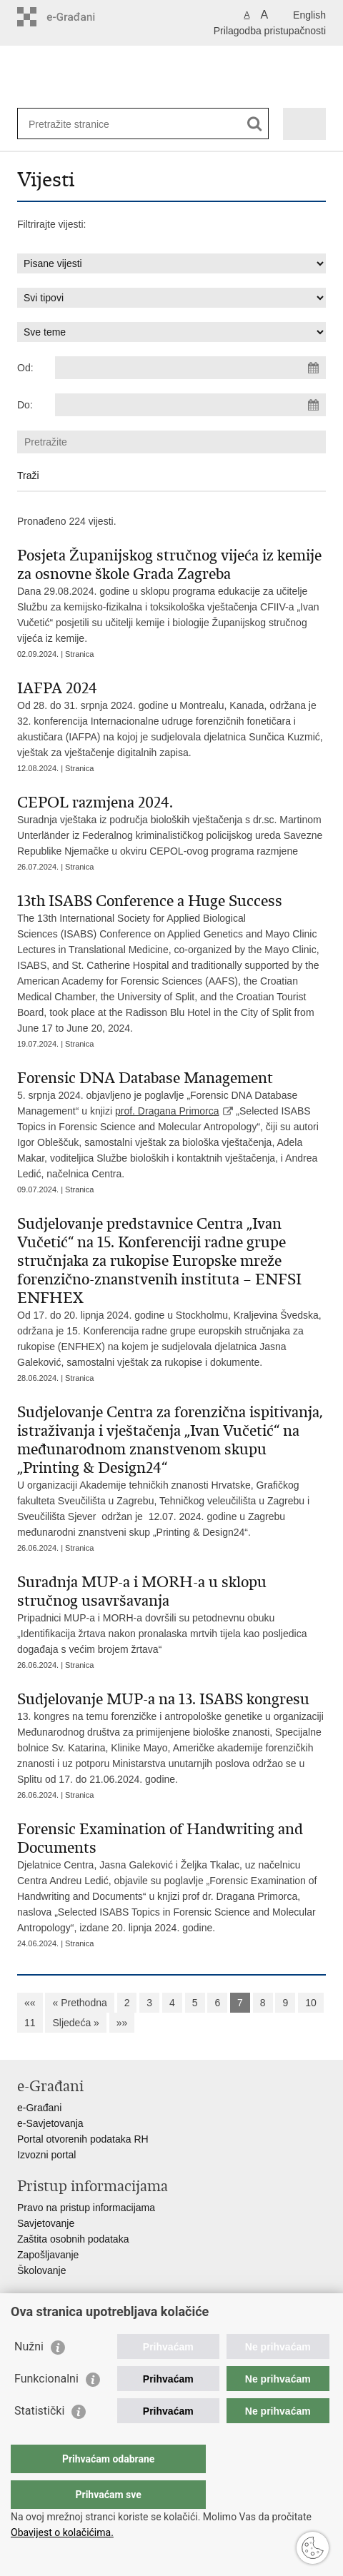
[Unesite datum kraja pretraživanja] (190, 404)
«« (30, 2002)
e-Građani (39, 2107)
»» (122, 2022)
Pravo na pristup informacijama (86, 2207)
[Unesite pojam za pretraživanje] (80, 124)
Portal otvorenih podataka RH (83, 2139)
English (309, 15)
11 (30, 2022)
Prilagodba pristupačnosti (270, 30)
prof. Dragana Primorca (167, 1111)
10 (311, 2002)
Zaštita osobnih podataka (73, 2239)
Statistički (39, 2439)
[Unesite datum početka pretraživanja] (190, 367)
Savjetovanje (45, 2223)
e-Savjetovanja (50, 2123)
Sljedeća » (75, 2022)
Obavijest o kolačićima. (62, 2532)
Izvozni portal (46, 2154)
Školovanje (41, 2270)
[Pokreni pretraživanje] (254, 123)
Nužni (29, 2375)
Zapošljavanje (48, 2254)
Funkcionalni (46, 2407)
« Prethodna (79, 2002)
